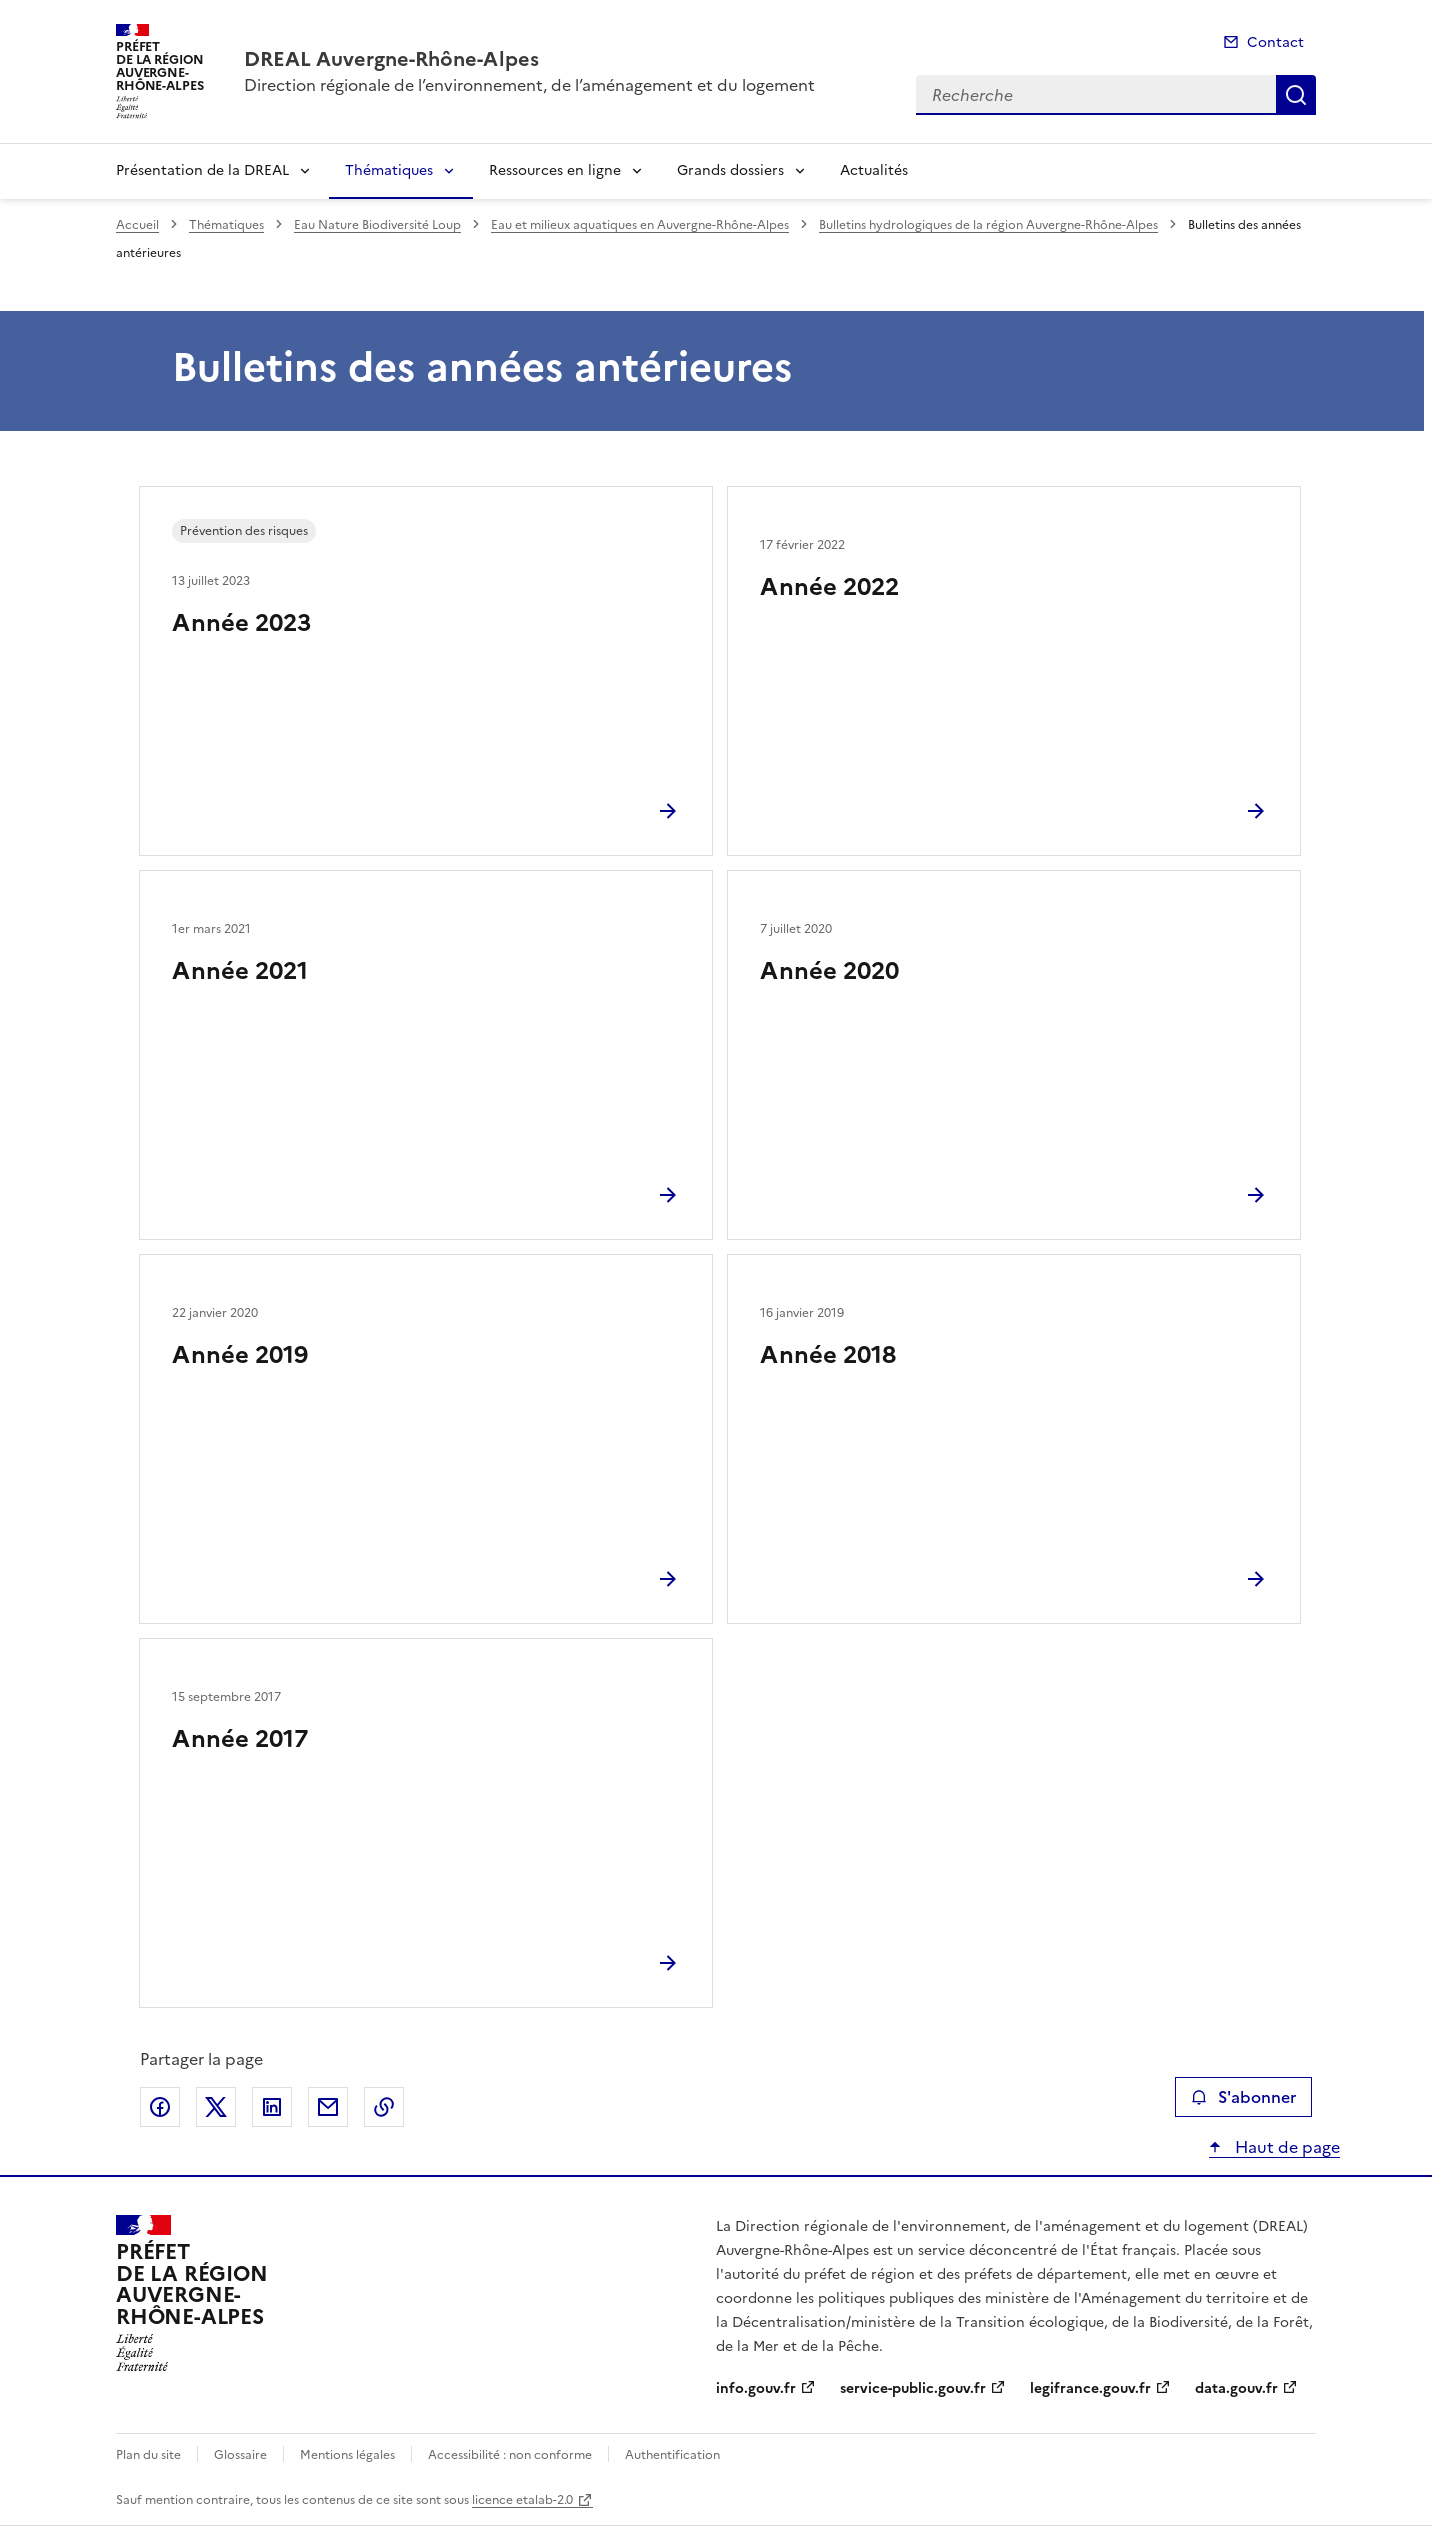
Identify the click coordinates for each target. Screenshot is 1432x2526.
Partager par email (328, 2107)
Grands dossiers (730, 170)
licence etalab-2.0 (522, 2500)
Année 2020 (829, 971)
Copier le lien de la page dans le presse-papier (384, 2107)
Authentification (672, 2455)
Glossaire (240, 2455)
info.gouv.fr (756, 2388)
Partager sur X (216, 2107)
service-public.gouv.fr (913, 2388)
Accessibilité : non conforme (510, 2455)
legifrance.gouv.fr (1090, 2388)
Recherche (1296, 95)
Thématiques (389, 170)
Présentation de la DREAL (202, 170)
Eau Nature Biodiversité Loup (377, 225)
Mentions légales (347, 2455)
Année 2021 (240, 971)
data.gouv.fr (1236, 2388)
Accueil (137, 225)
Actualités (874, 170)
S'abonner (1243, 2097)
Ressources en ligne (555, 170)
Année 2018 (828, 1355)
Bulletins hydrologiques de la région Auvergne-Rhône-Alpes (988, 225)
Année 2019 (240, 1355)
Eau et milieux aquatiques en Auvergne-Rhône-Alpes (640, 225)
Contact (1275, 42)
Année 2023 (241, 623)
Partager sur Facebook (160, 2107)
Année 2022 (829, 587)
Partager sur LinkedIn (272, 2107)
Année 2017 (240, 1739)
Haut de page (1285, 2147)
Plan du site (148, 2455)
